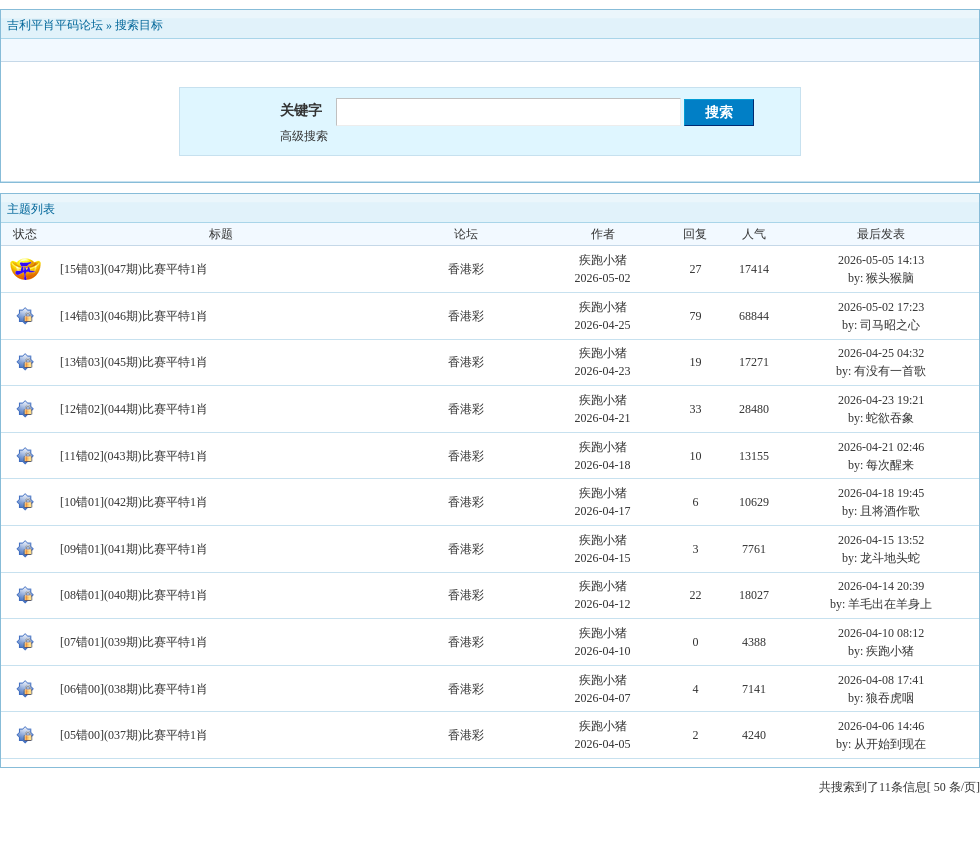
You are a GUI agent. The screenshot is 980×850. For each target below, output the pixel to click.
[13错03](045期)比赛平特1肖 (134, 362)
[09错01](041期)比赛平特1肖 (134, 549)
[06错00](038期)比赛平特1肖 (134, 689)
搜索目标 (139, 25)
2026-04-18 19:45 (881, 493)
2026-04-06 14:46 (881, 726)
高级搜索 (304, 136)
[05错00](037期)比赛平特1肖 (134, 735)
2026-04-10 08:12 (881, 633)
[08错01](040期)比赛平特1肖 (134, 595)
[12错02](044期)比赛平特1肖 (134, 409)
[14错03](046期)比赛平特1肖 (134, 316)
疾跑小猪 (603, 260)
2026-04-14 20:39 (881, 586)
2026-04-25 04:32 (881, 353)
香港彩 (466, 269)
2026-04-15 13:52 (881, 540)
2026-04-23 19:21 (881, 400)
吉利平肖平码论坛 (55, 25)
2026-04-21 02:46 (881, 447)
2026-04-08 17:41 (881, 680)
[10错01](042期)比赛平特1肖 (134, 502)
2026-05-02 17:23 (881, 307)
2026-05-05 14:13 (881, 260)
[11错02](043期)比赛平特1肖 (134, 456)
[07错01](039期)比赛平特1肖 (134, 642)
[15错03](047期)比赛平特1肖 (134, 269)
